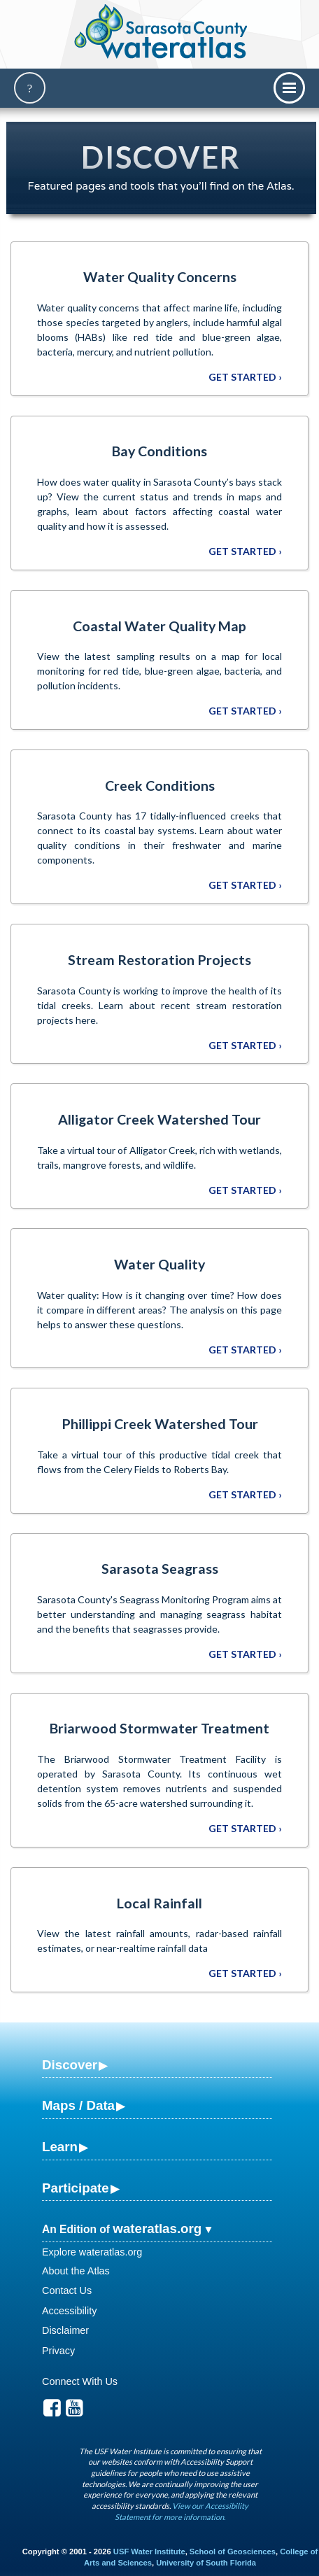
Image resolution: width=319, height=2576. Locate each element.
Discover (69, 2064)
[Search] (29, 88)
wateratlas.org (157, 2228)
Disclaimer (65, 2330)
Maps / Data (78, 2105)
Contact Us (67, 2290)
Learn (60, 2146)
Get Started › (245, 377)
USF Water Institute (149, 2551)
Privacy (58, 2350)
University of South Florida (206, 2563)
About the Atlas (76, 2270)
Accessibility (69, 2310)
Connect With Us (80, 2381)
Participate (75, 2188)
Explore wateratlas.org (92, 2252)
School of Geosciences (233, 2551)
